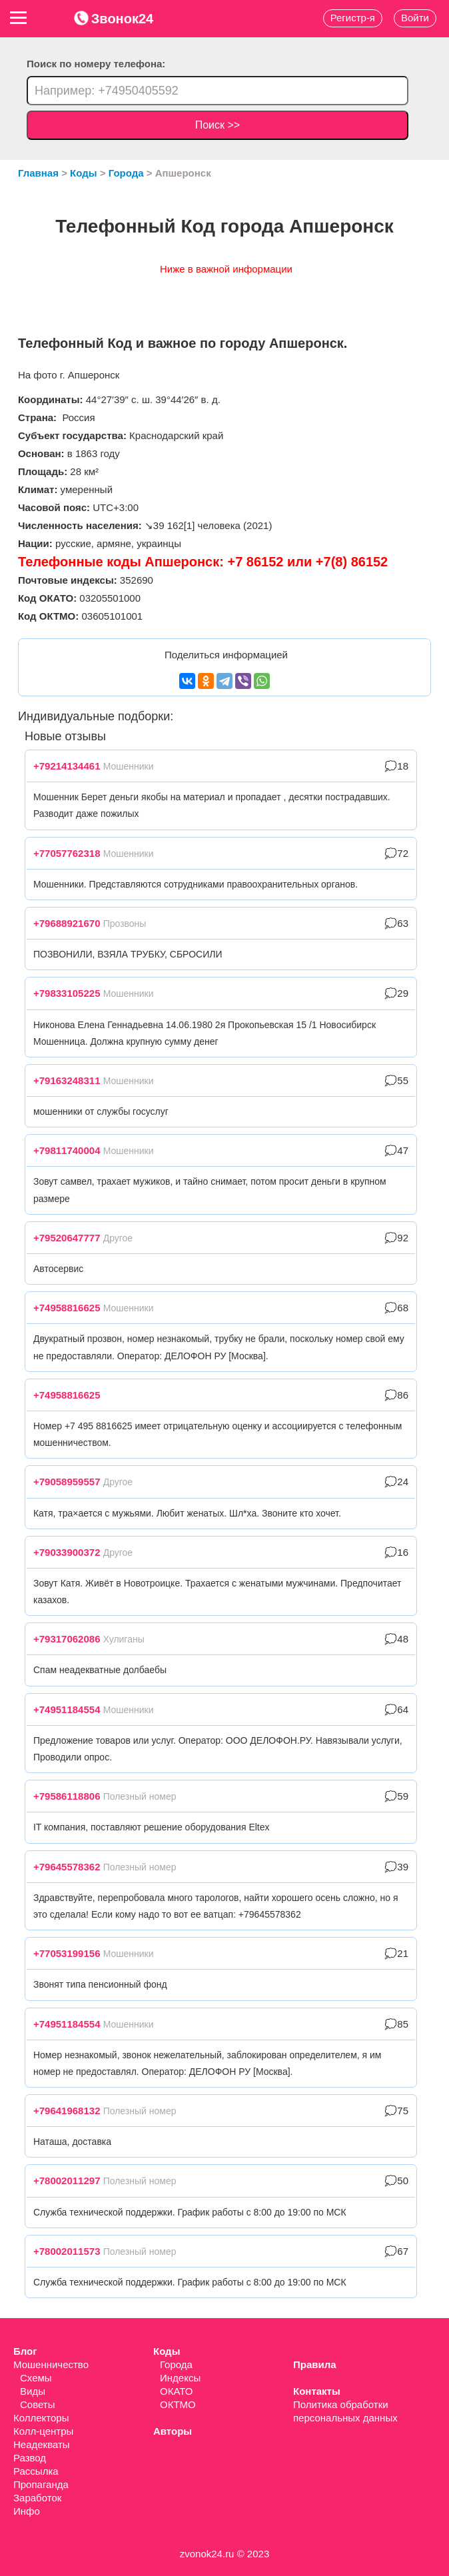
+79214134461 (67, 766)
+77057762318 (67, 853)
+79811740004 (67, 1150)
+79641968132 (67, 2110)
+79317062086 (67, 1638)
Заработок (37, 2497)
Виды (32, 2391)
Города (176, 2364)
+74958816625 (67, 1307)
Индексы (180, 2377)
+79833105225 (67, 993)
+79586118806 (67, 1796)
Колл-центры (43, 2431)
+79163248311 (67, 1080)
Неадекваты (41, 2444)
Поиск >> (217, 125)
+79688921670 (67, 923)
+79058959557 (67, 1481)
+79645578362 (67, 1866)
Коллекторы (41, 2417)
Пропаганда (41, 2484)
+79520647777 (67, 1237)
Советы (37, 2404)
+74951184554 (67, 1709)
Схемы (36, 2377)
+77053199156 (67, 1953)
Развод (29, 2457)
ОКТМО (178, 2404)
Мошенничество (51, 2364)
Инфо (26, 2511)
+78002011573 (67, 2251)
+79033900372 (67, 1552)
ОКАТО (176, 2391)
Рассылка (36, 2471)
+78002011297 (67, 2180)
